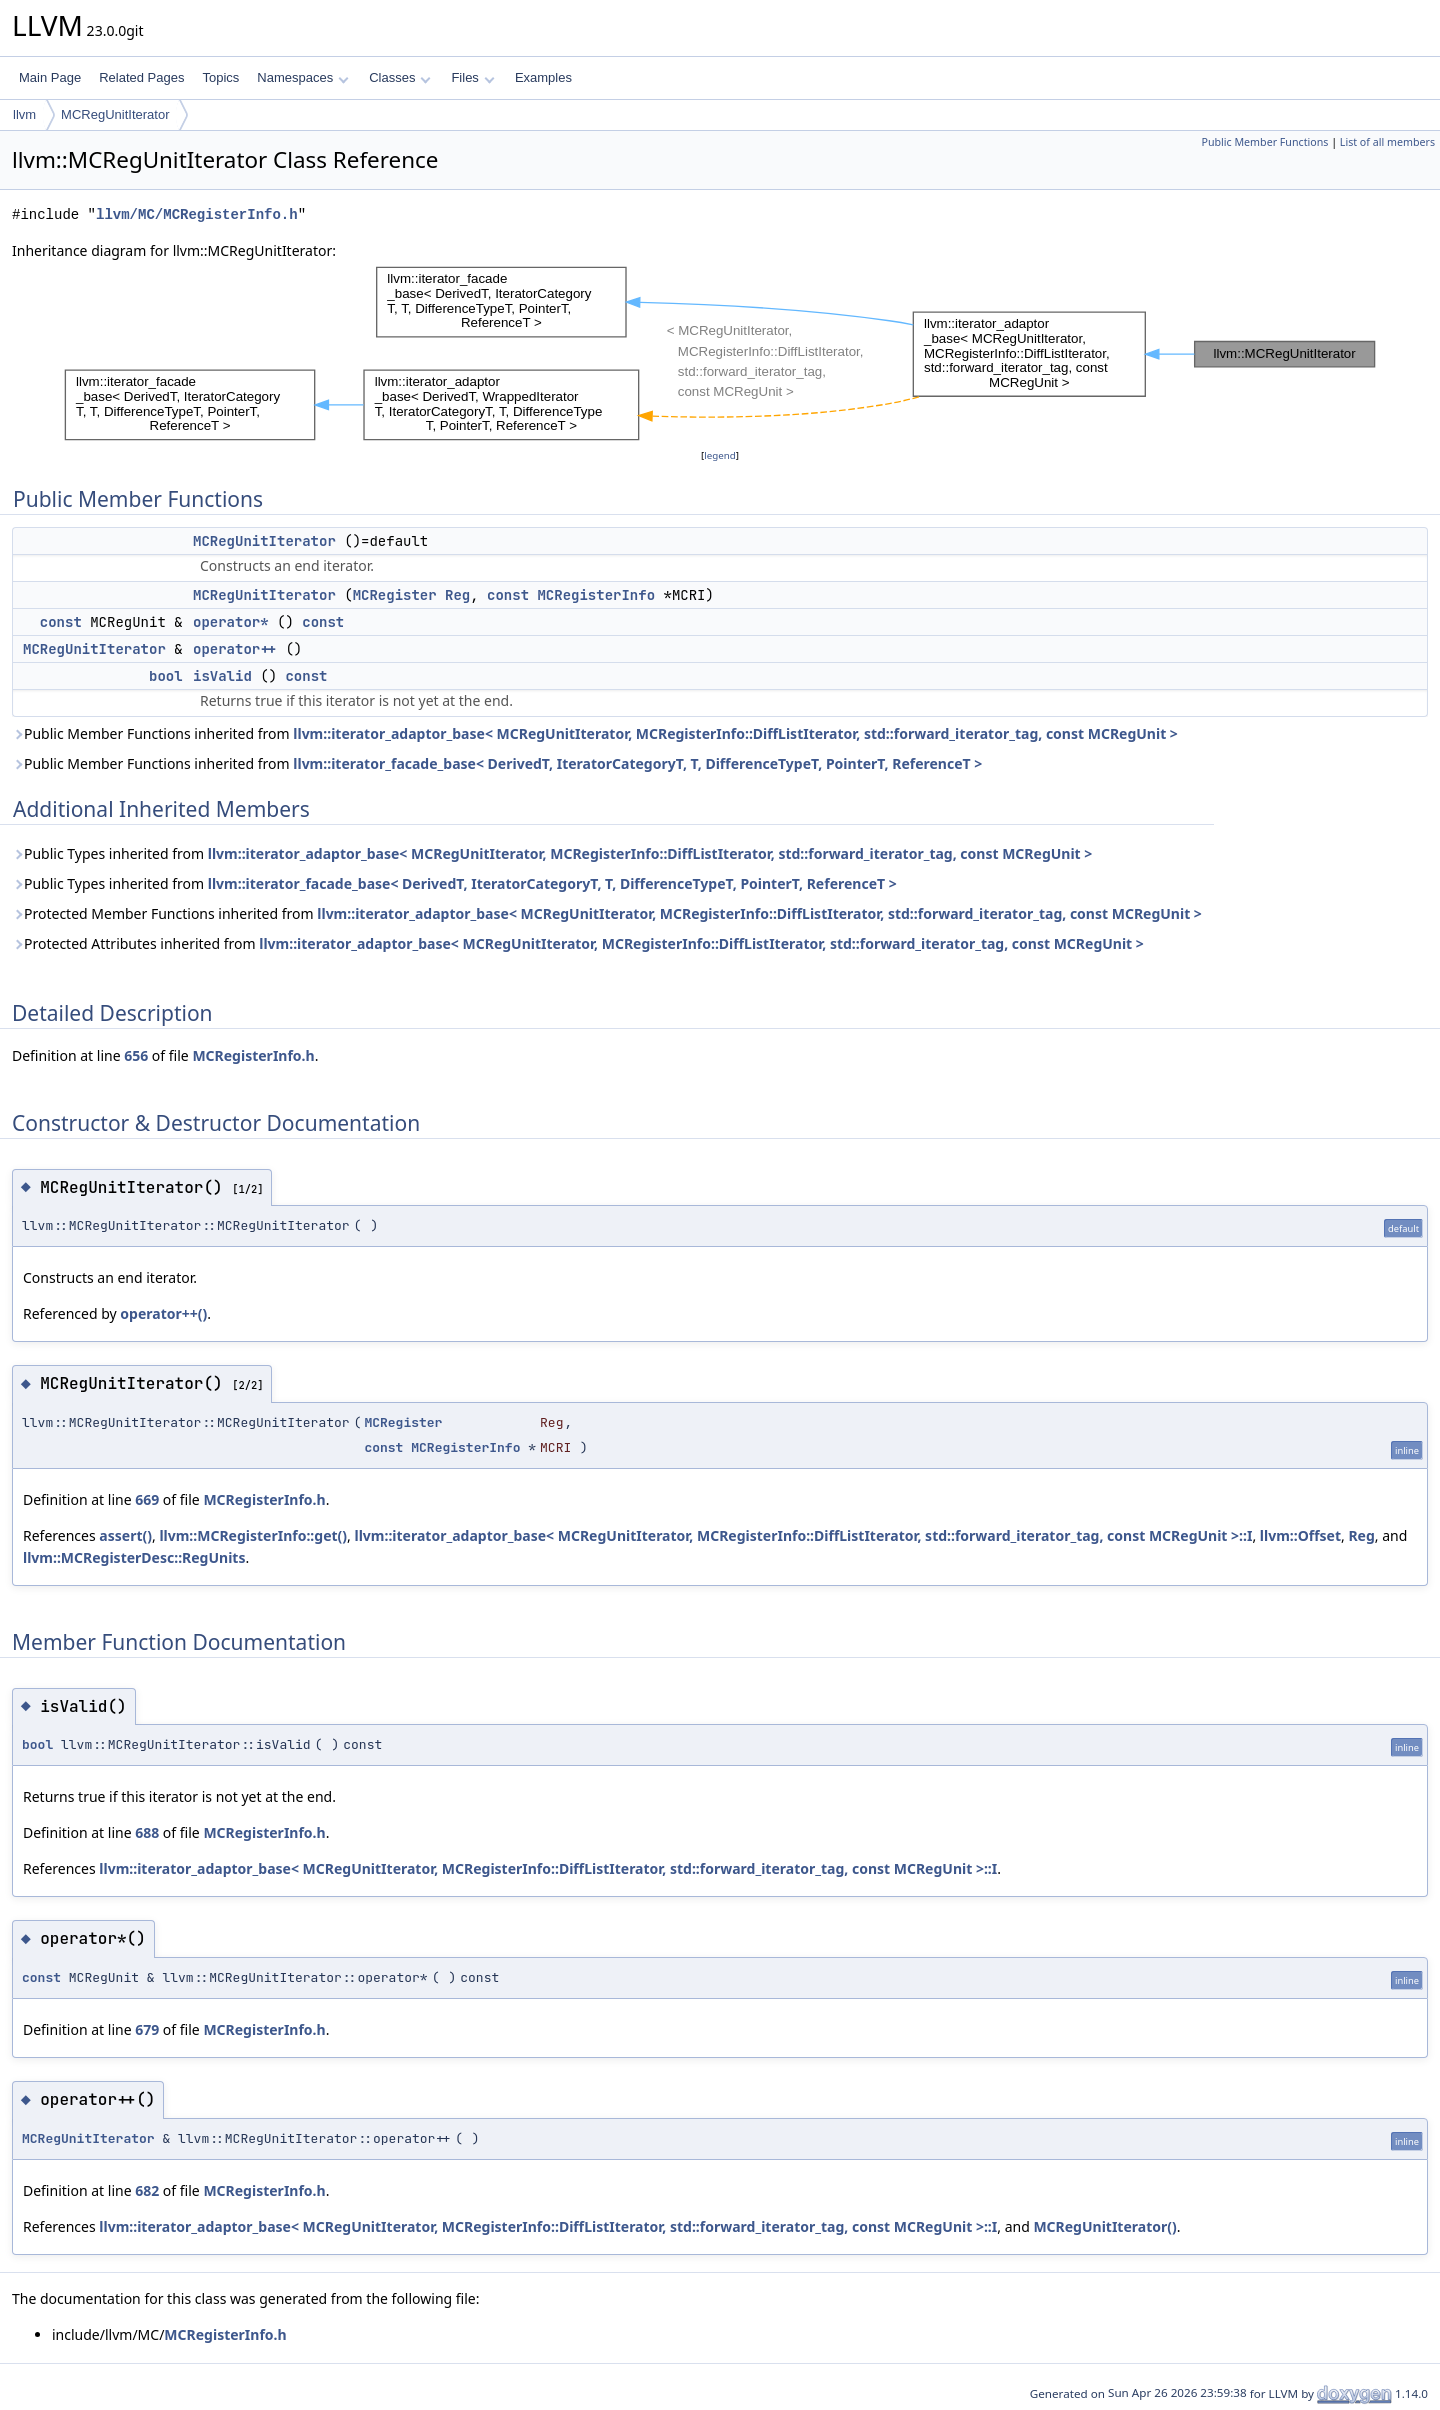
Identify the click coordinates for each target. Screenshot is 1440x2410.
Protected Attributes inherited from (578, 943)
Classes (400, 77)
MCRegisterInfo (596, 595)
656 (136, 1055)
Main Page (50, 77)
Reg (457, 595)
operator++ (235, 649)
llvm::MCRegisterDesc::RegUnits (134, 1557)
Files (472, 77)
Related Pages (141, 77)
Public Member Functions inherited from (595, 733)
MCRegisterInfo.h (253, 1055)
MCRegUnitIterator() (1104, 2226)
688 (147, 1832)
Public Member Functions (1264, 142)
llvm (24, 114)
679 (147, 2029)
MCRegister (395, 595)
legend (720, 455)
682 (147, 2190)
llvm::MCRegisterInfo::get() (253, 1535)
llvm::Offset (1300, 1535)
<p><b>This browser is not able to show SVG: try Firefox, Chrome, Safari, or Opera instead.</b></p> (720, 353)
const (508, 595)
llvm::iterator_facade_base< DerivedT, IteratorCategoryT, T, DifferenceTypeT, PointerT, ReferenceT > (637, 763)
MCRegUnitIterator (115, 114)
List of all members (1387, 142)
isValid (222, 676)
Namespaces (302, 77)
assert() (125, 1535)
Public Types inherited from (552, 853)
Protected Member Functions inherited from (607, 913)
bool (166, 676)
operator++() (163, 1313)
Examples (543, 77)
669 (147, 1499)
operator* (231, 622)
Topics (220, 77)
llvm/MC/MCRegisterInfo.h (197, 214)
